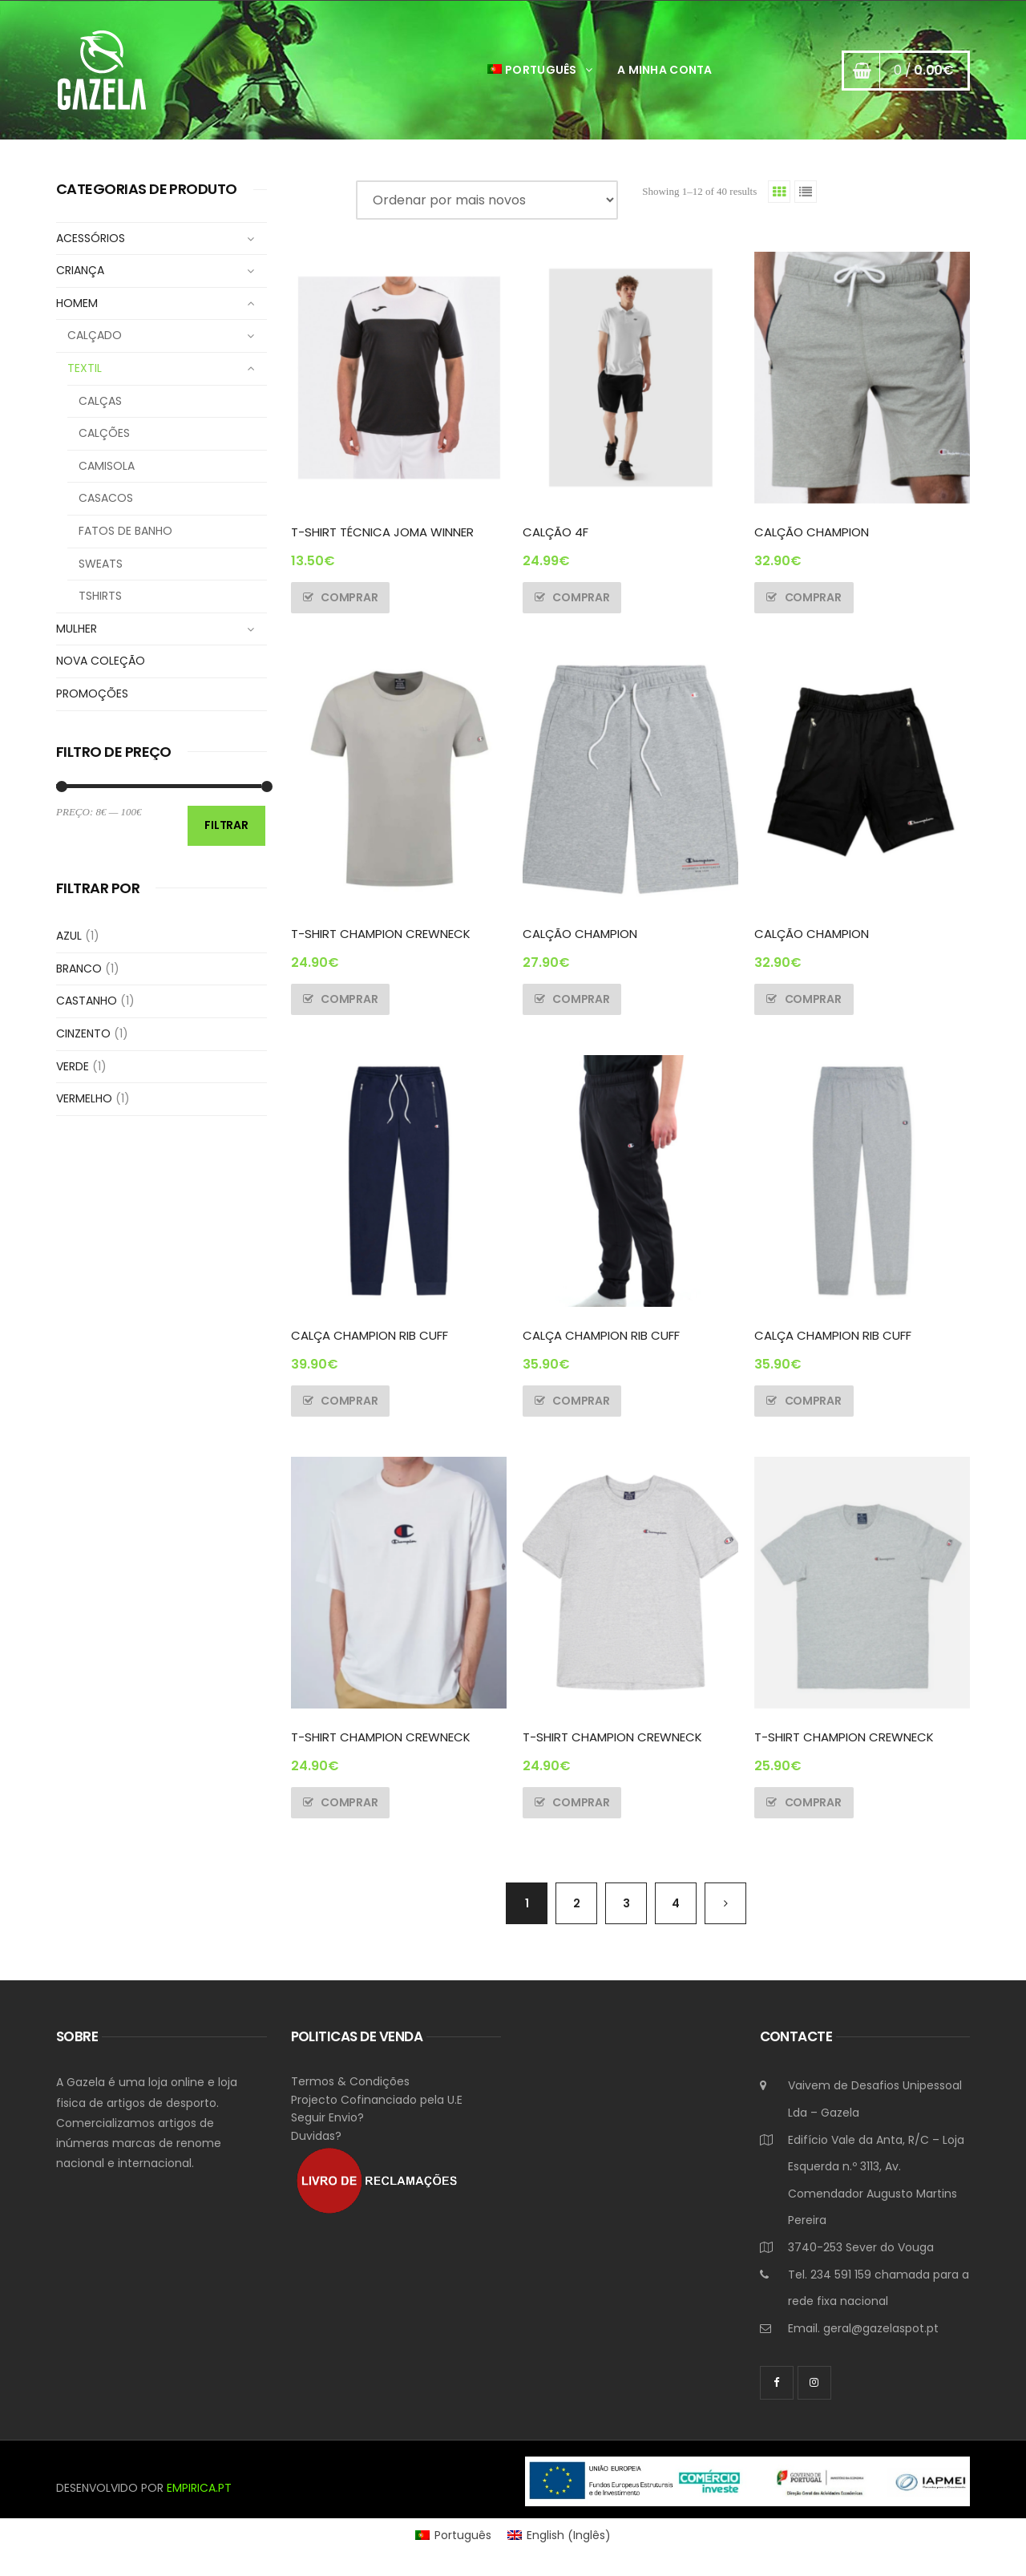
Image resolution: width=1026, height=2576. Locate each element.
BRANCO (79, 968)
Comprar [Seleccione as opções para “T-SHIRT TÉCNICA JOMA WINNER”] (349, 597)
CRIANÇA (80, 270)
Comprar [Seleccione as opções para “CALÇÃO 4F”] (580, 597)
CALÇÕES (104, 433)
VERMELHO (84, 1098)
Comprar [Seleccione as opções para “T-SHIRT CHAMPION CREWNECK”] (349, 999)
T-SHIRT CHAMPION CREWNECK (381, 933)
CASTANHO (86, 1001)
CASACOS (106, 498)
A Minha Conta (665, 70)
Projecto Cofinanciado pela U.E (377, 2100)
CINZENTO (83, 1033)
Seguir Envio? (327, 2117)
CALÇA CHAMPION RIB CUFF (369, 1335)
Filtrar (226, 825)
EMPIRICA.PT (199, 2488)
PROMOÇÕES (92, 693)
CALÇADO (94, 335)
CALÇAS (100, 401)
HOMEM (77, 303)
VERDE (72, 1066)
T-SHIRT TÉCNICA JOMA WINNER (382, 532)
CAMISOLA (107, 466)
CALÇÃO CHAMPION (811, 532)
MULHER (76, 629)
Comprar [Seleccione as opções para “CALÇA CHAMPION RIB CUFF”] (349, 1401)
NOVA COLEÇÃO (100, 661)
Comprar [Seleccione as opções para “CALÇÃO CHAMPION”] (813, 597)
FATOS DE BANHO (125, 531)
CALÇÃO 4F (555, 532)
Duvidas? (316, 2136)
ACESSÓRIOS (90, 238)
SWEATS (101, 564)
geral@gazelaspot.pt (881, 2328)
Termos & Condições (350, 2081)
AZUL (69, 936)
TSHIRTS (100, 596)
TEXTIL (84, 368)
